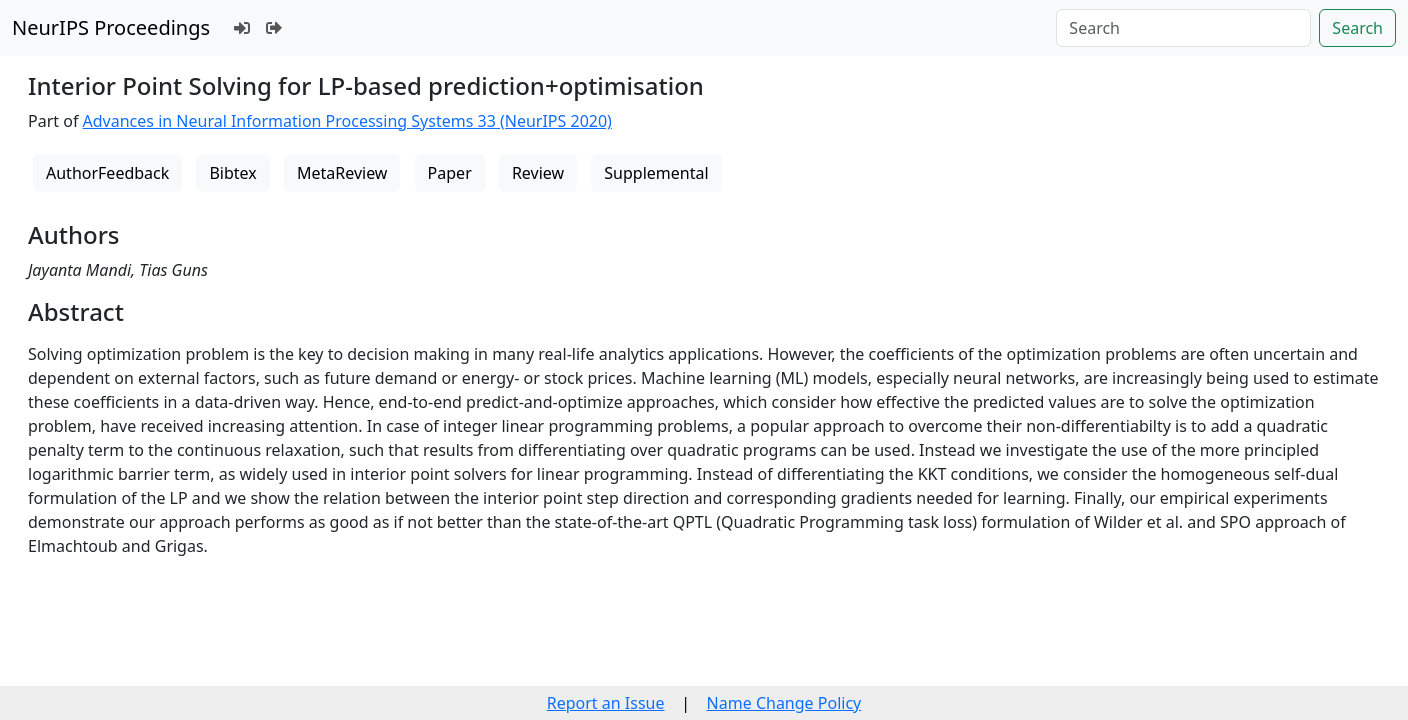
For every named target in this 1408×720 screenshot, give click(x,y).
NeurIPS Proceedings (111, 27)
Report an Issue (606, 703)
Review (538, 173)
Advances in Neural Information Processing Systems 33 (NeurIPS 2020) (347, 121)
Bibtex (232, 173)
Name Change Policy (784, 703)
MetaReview (342, 173)
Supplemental (656, 173)
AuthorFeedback (107, 173)
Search (1357, 28)
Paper (450, 173)
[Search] (1183, 28)
